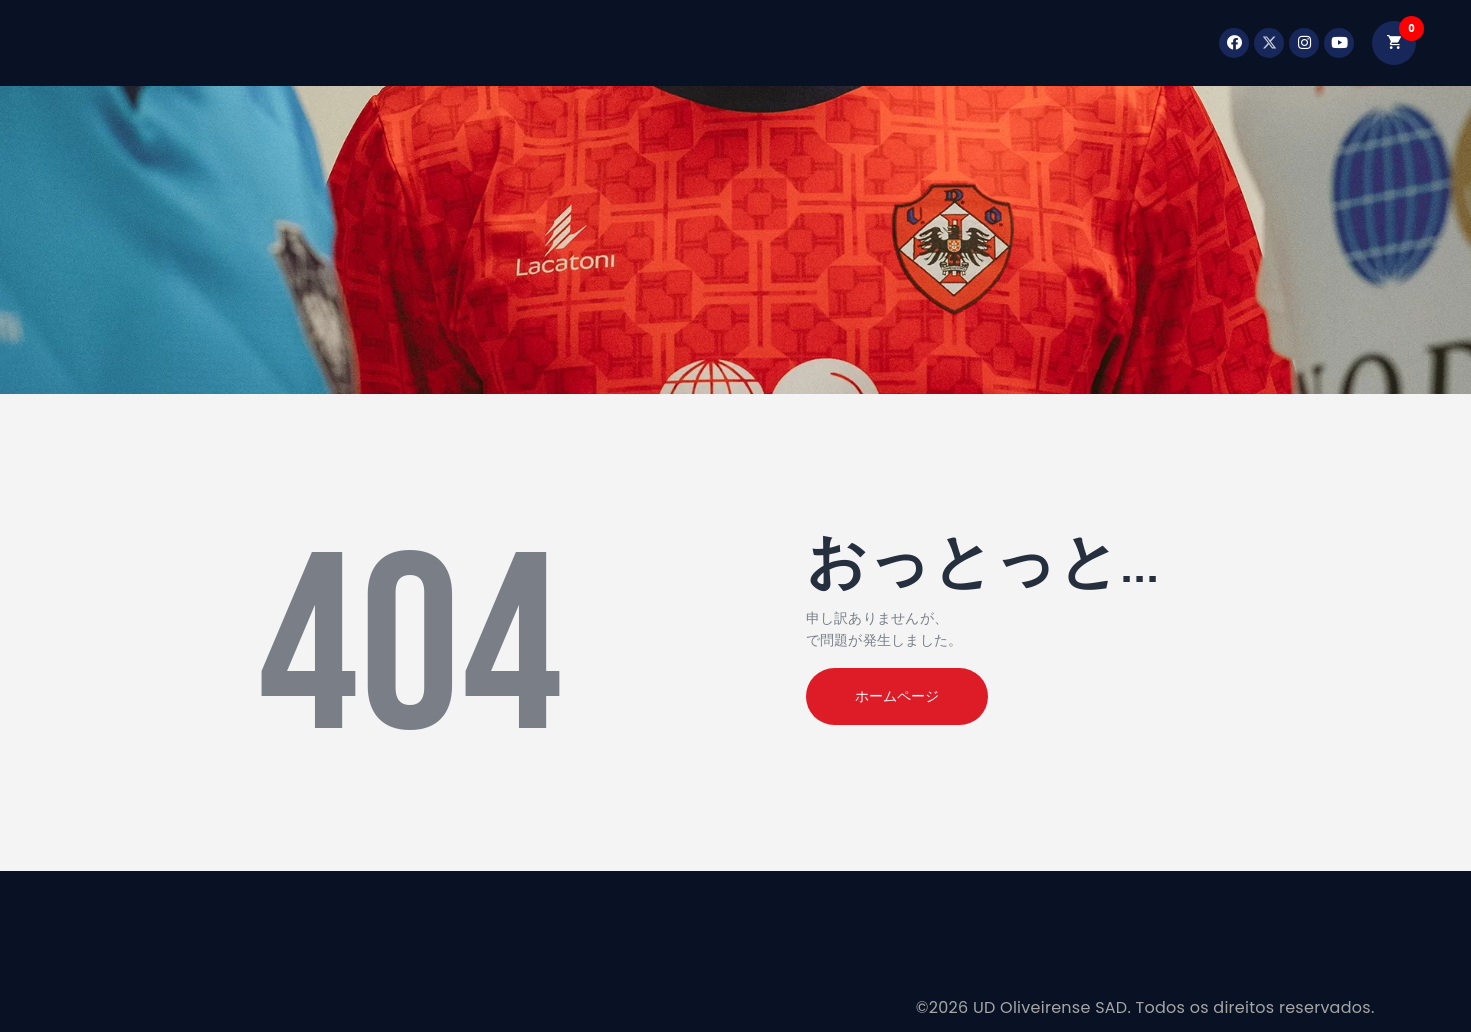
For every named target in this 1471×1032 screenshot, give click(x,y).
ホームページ (897, 696)
